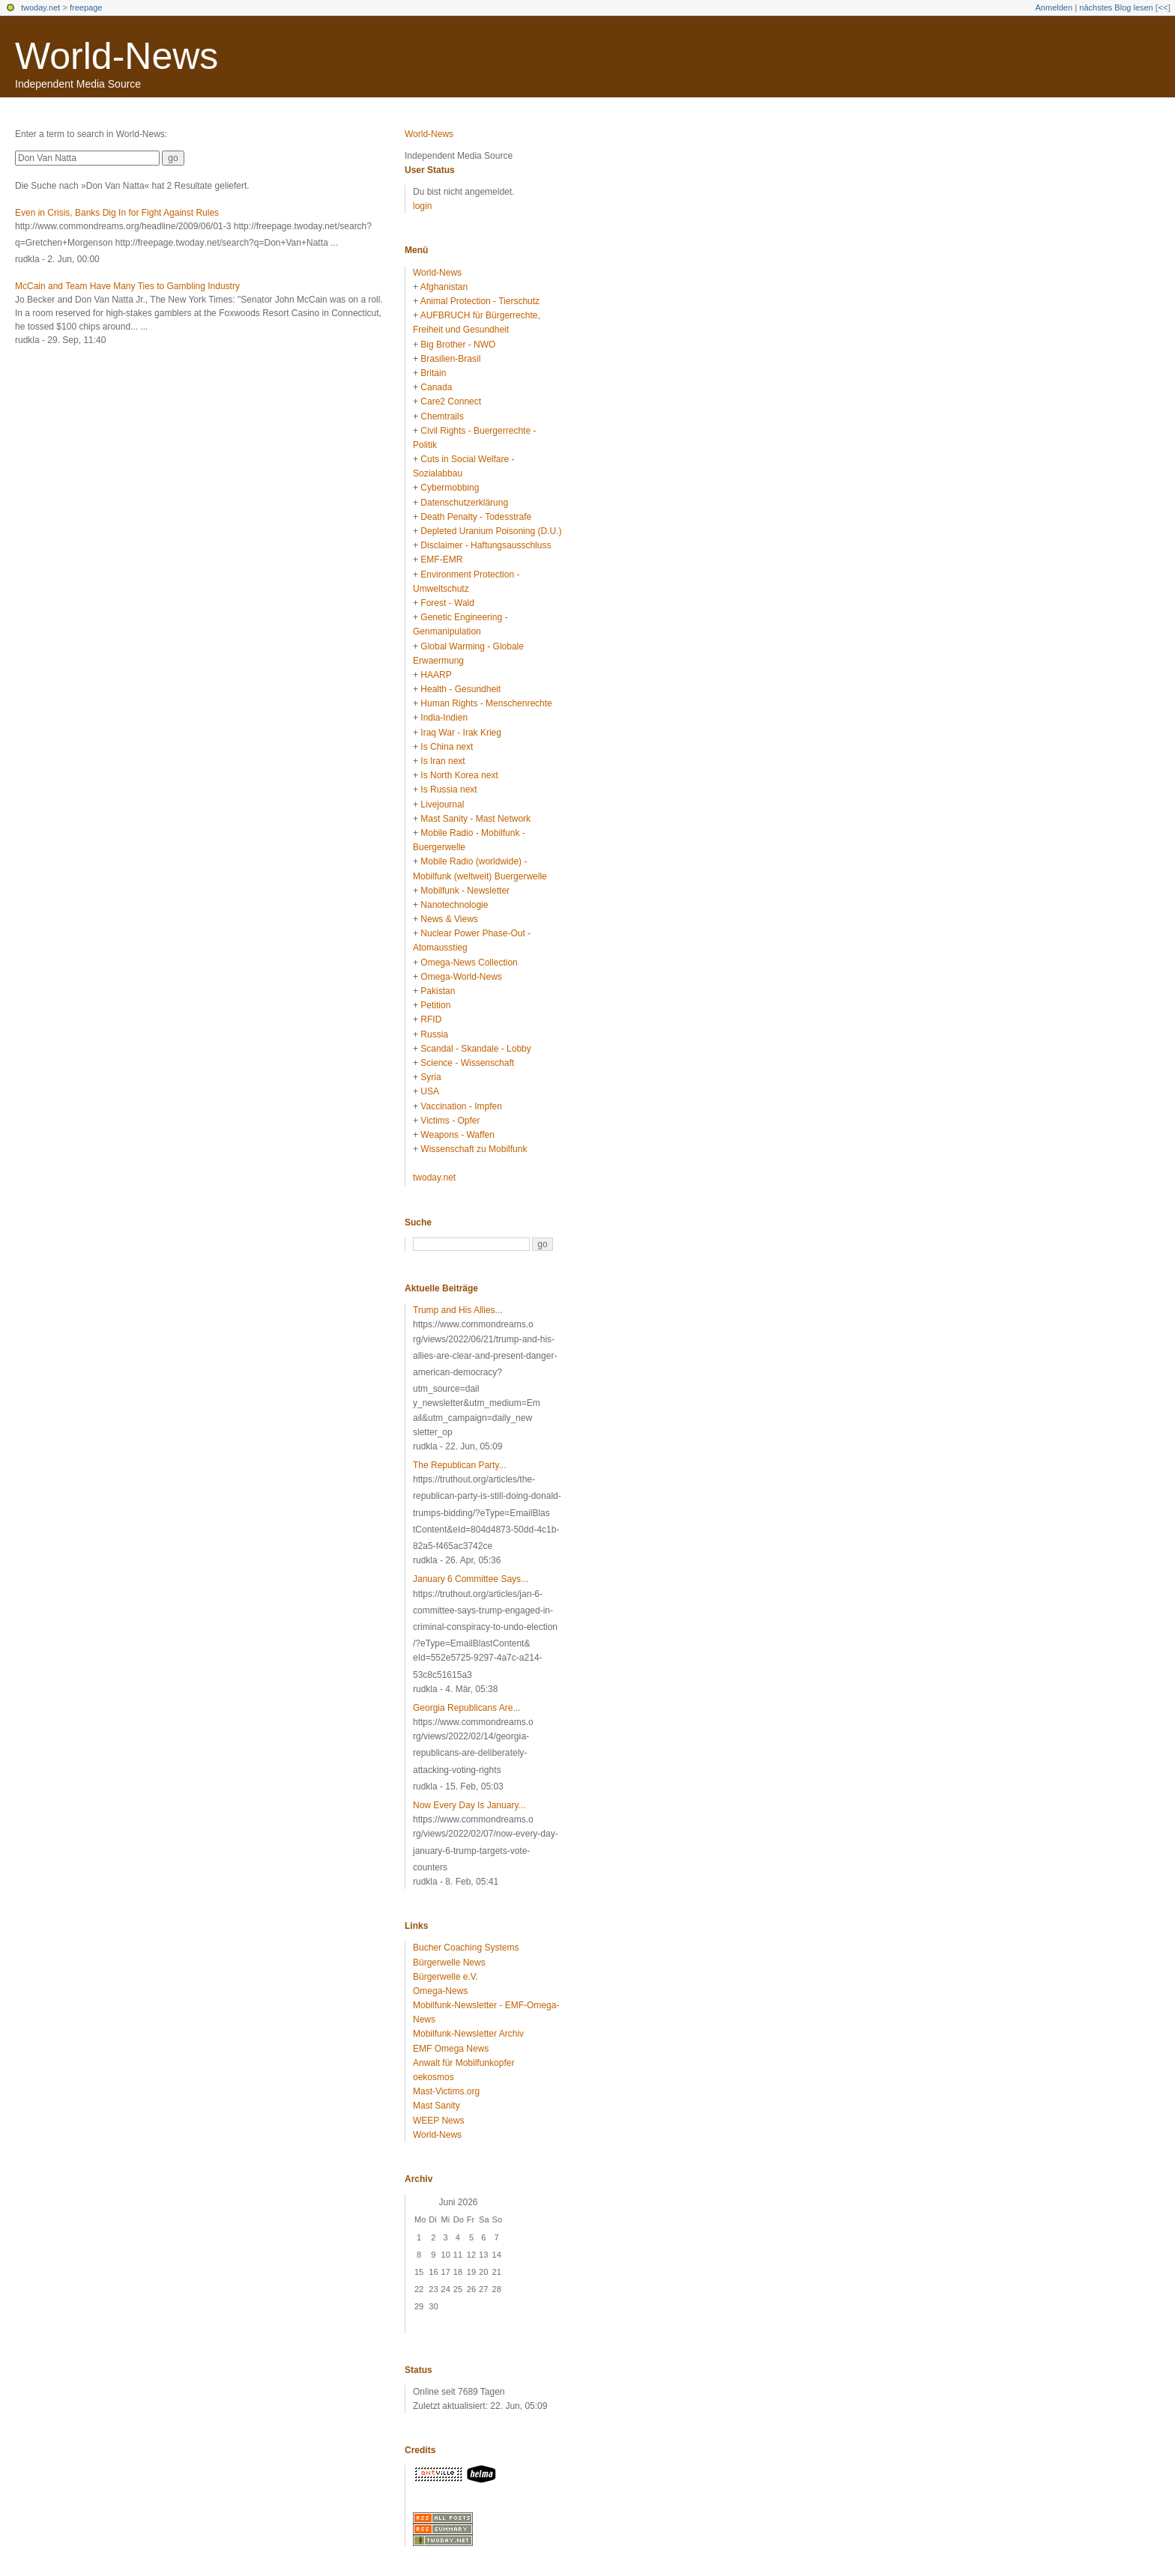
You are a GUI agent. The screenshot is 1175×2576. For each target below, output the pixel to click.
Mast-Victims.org (446, 2091)
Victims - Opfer (450, 1120)
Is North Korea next (459, 775)
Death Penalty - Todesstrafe (475, 517)
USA (429, 1091)
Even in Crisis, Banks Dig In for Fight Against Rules (117, 212)
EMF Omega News (451, 2048)
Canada (436, 387)
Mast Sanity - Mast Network (475, 818)
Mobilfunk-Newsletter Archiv (468, 2033)
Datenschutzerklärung (464, 502)
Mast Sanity (436, 2105)
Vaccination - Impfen (461, 1106)
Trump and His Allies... (458, 1310)
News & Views (448, 919)
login (422, 206)
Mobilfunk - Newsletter (465, 890)
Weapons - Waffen (457, 1135)
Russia (434, 1034)
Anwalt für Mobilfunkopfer (463, 2063)
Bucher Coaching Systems (466, 1947)
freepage (86, 7)
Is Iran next (442, 761)
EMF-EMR (441, 559)
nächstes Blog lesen (1116, 7)
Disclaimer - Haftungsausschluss (485, 545)
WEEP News (438, 2120)
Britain (433, 373)
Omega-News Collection (468, 962)
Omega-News (440, 1991)
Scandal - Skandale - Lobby (475, 1048)
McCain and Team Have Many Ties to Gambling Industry (127, 286)
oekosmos (433, 2077)
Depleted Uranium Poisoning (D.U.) (490, 531)
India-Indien (444, 717)
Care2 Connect (450, 401)
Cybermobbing (449, 487)
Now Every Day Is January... (469, 1805)
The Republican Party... (460, 1465)
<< (1163, 7)
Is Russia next (448, 789)
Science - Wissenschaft (467, 1063)
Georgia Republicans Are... (466, 1708)
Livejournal (442, 804)
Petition (435, 1005)
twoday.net (40, 7)
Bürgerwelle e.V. (445, 1977)
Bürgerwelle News (449, 1962)
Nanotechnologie (454, 905)
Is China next (446, 747)
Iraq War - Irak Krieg (460, 732)
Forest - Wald (447, 603)
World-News (116, 56)
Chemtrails (441, 416)
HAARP (435, 675)
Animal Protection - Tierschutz (480, 301)
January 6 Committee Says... (470, 1579)
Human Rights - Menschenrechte (486, 703)
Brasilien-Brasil (450, 359)
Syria (430, 1077)
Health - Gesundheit (460, 689)
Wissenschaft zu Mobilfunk (473, 1149)
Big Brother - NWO (457, 344)
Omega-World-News (460, 977)
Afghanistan (444, 287)
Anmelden (1054, 7)
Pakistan (437, 991)
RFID (430, 1019)
